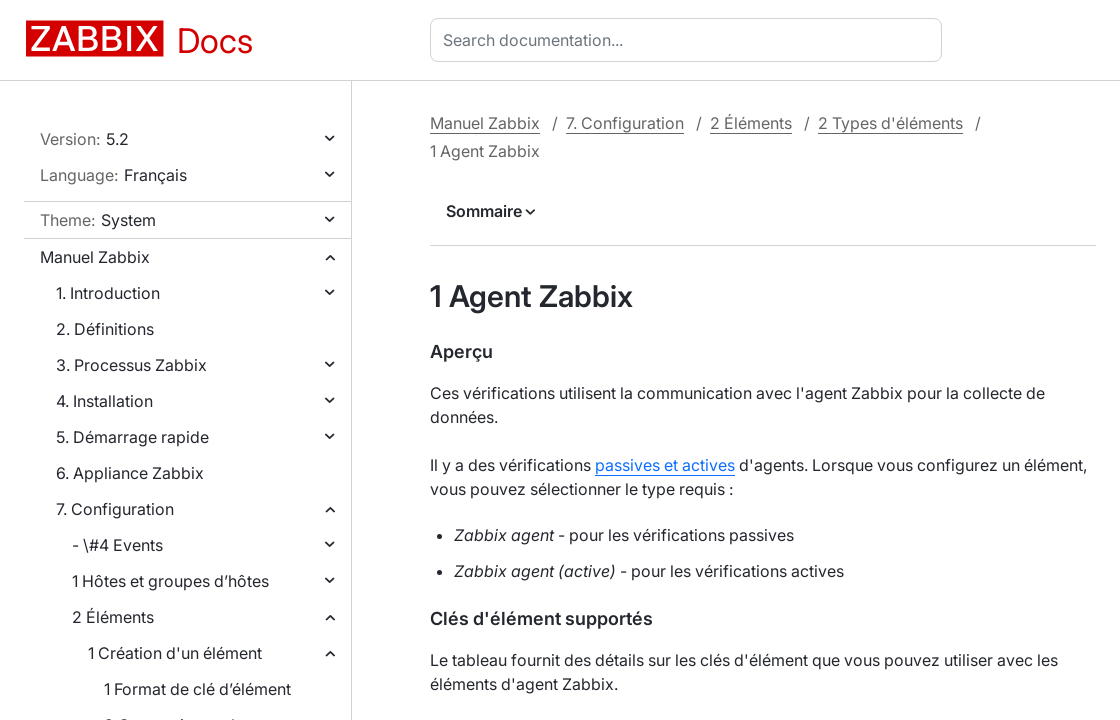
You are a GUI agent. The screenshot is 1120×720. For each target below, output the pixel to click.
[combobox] (690, 40)
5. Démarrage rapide (132, 437)
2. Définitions (105, 329)
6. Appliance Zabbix (130, 473)
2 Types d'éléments (890, 123)
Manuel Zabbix (95, 257)
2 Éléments (113, 617)
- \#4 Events (117, 545)
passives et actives (665, 465)
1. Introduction (108, 293)
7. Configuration (115, 509)
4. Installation (104, 401)
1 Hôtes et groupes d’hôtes (170, 581)
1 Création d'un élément (175, 653)
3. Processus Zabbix (131, 365)
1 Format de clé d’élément (197, 689)
